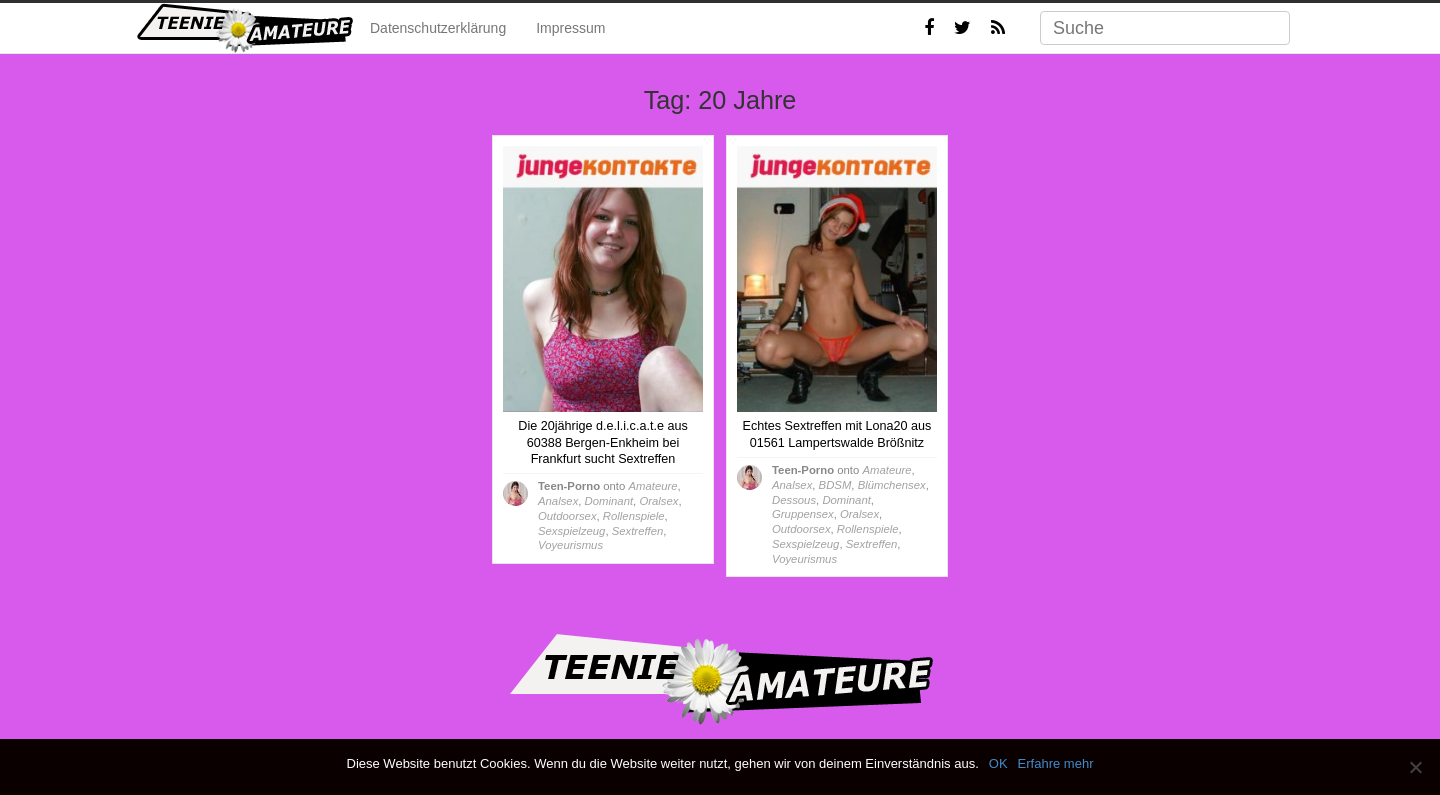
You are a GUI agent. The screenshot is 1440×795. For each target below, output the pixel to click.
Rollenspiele (634, 516)
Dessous (794, 500)
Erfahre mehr (1056, 763)
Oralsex (658, 501)
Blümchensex (892, 485)
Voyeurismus (570, 545)
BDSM (835, 485)
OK (998, 763)
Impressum (570, 28)
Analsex (558, 501)
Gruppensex (803, 514)
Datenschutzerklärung (438, 28)
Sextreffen (638, 531)
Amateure (652, 486)
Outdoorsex (567, 516)
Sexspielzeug (571, 531)
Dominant (609, 501)
